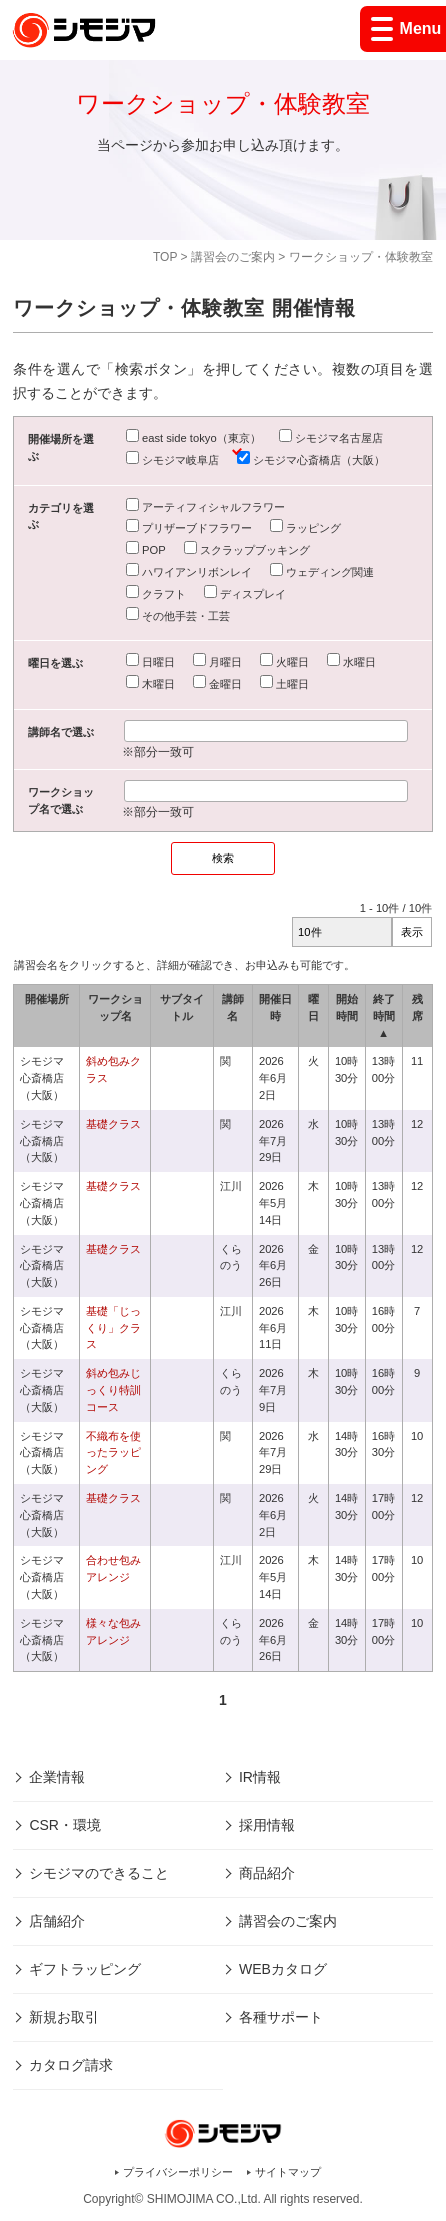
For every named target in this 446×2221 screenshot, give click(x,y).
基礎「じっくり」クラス (113, 1328)
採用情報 (267, 1825)
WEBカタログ (283, 1969)
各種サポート (281, 2017)
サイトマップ (288, 2172)
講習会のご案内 (233, 257)
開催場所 (47, 999)
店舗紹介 (57, 1921)
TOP (165, 257)
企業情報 (57, 1777)
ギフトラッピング (85, 1969)
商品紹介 (267, 1873)
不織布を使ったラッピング (113, 1453)
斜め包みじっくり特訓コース (113, 1390)
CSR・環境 (65, 1825)
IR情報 (260, 1777)
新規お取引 (64, 2017)
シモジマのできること (99, 1873)
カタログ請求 (71, 2065)
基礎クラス (113, 1124)
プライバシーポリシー (178, 2172)
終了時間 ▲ (384, 1016)
